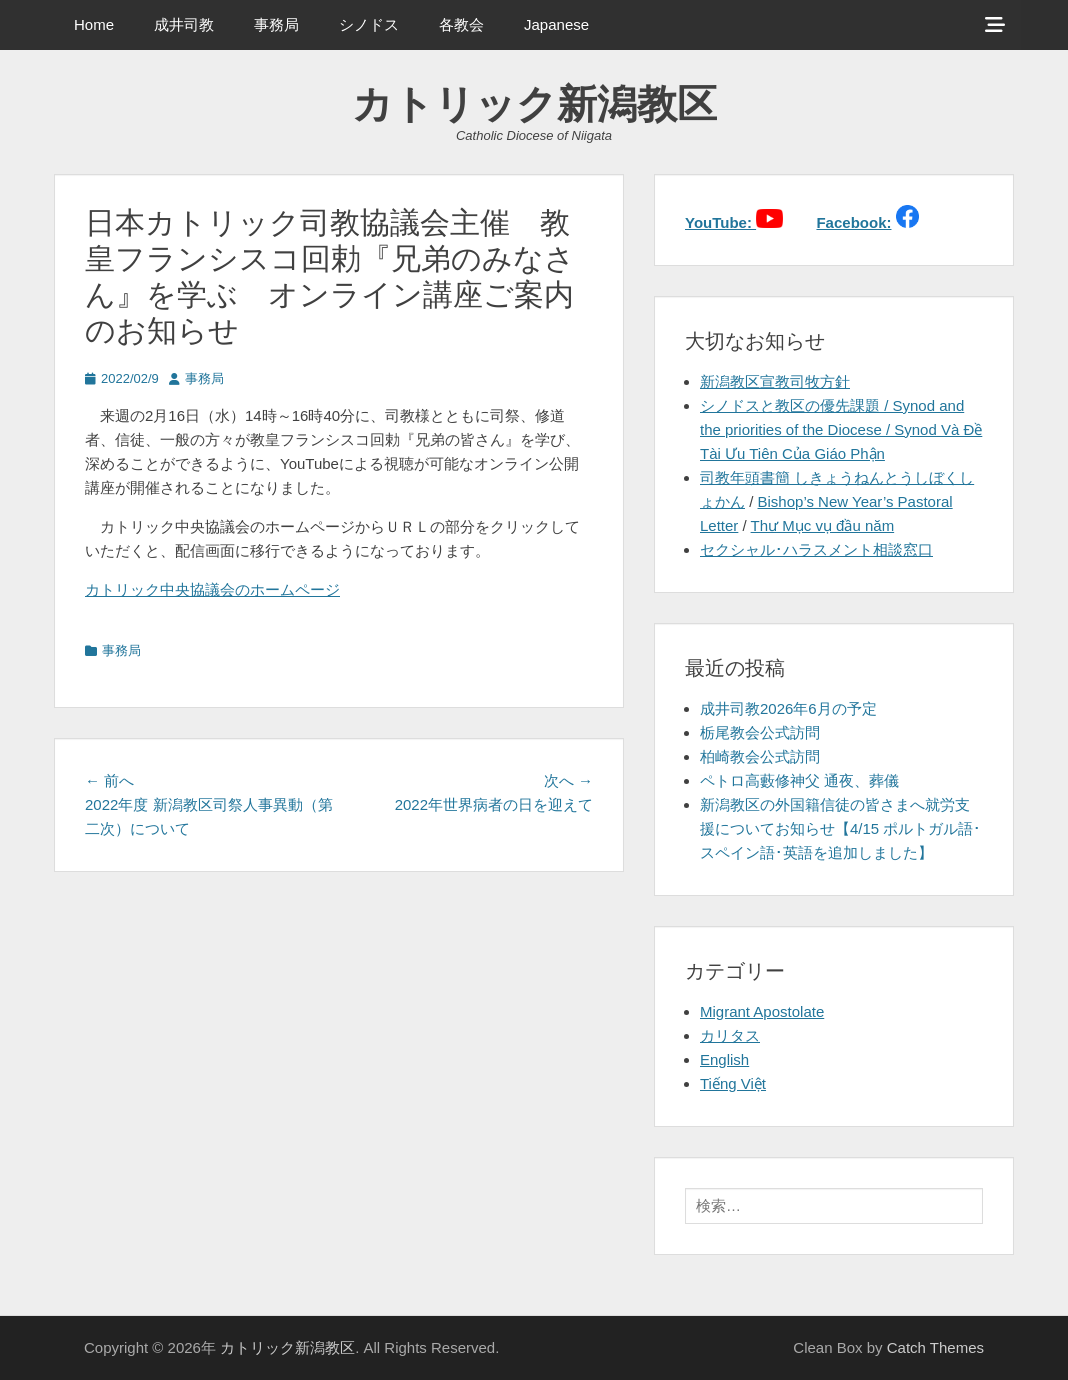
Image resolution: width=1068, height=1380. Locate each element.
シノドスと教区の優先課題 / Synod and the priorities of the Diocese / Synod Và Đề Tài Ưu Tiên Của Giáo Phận (841, 429)
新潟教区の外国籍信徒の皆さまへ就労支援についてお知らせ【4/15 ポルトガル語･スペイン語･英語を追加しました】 (840, 828)
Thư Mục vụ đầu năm (823, 525)
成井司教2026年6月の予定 (788, 708)
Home (94, 24)
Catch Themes (935, 1347)
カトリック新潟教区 (534, 104)
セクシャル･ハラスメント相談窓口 (816, 549)
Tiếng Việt (733, 1083)
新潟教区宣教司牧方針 (775, 381)
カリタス (730, 1035)
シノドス (369, 24)
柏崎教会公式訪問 (760, 756)
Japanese (556, 24)
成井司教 (184, 24)
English (724, 1059)
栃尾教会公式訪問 (760, 732)
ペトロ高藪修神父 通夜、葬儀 (799, 780)
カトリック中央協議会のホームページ (212, 589)
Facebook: (853, 222)
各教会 (461, 24)
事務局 (276, 24)
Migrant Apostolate (762, 1011)
